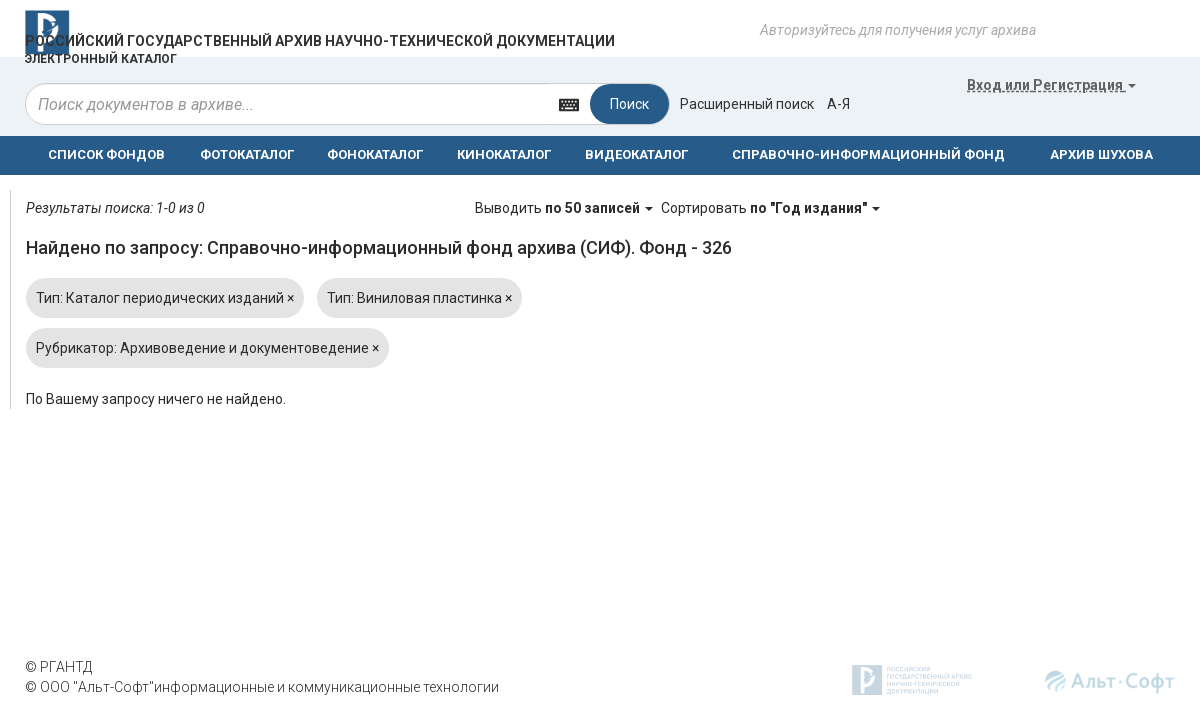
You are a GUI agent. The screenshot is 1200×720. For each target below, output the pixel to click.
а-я (838, 104)
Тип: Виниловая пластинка (419, 298)
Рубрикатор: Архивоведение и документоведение (207, 348)
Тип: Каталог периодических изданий (165, 298)
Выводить (565, 208)
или (1051, 85)
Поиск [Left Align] (629, 104)
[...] (287, 104)
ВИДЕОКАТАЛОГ (636, 154)
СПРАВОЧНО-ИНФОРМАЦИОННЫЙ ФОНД (868, 154)
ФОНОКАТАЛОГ (375, 154)
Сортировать (770, 208)
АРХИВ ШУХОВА (1101, 154)
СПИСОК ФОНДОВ (106, 154)
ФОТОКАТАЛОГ (247, 154)
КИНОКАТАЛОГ (504, 154)
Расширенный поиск (747, 104)
